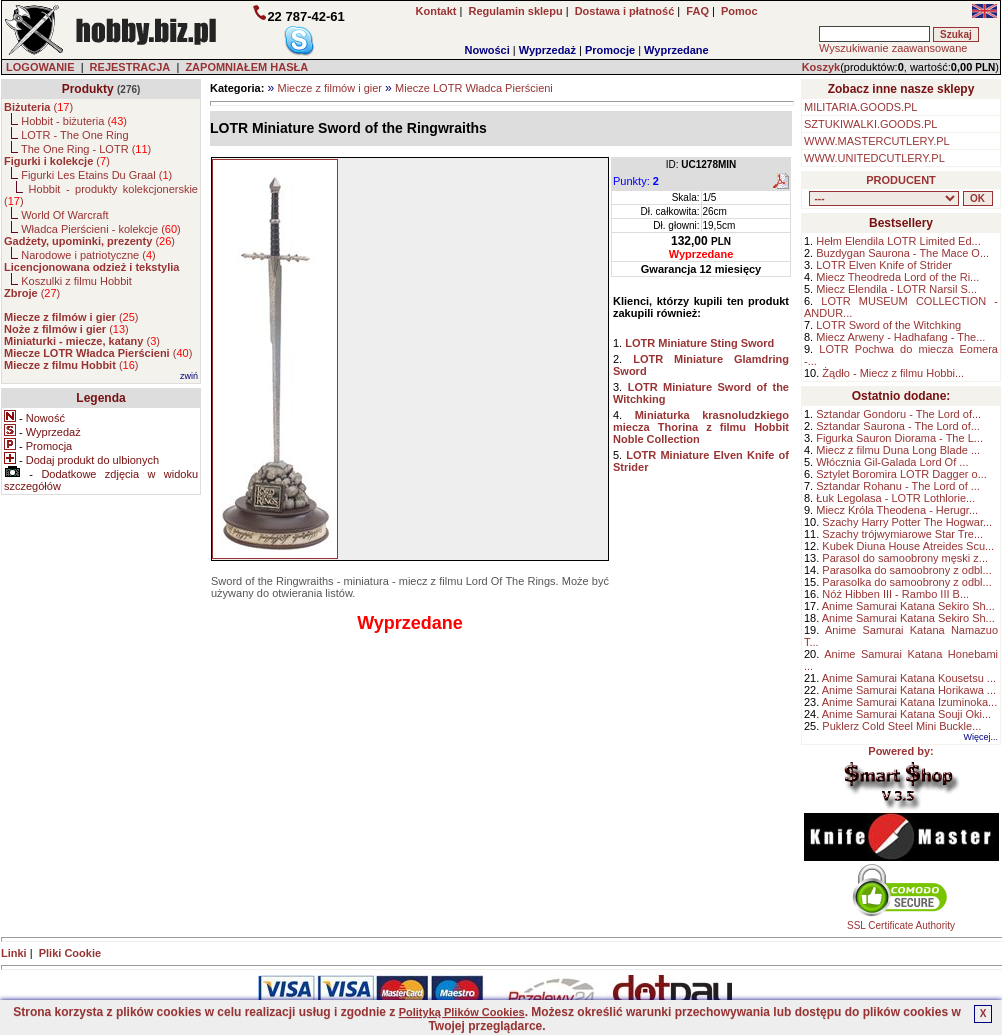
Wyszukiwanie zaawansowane (893, 48)
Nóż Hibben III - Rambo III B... (895, 594)
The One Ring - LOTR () (86, 149)
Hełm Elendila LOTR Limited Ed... (898, 241)
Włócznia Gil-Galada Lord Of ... (892, 462)
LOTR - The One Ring (74, 135)
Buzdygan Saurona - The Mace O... (902, 253)
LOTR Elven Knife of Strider (884, 265)
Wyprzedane (676, 50)
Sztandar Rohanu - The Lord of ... (898, 486)
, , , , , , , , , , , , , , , (884, 198)
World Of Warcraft (64, 215)
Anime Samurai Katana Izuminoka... (909, 702)
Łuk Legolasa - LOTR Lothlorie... (895, 498)
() (38, 107)
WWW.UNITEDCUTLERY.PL (874, 158)
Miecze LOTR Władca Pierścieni (474, 88)
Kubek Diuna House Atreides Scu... (908, 546)
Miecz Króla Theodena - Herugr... (897, 510)
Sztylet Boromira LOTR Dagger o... (901, 474)
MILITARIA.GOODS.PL (861, 107)
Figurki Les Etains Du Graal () (96, 175)
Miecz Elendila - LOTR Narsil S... (896, 289)
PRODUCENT (901, 180)
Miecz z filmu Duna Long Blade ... (898, 450)
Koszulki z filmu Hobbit (76, 281)
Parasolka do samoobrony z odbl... (906, 570)
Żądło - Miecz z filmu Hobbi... (893, 373)
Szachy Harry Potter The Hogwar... (907, 522)
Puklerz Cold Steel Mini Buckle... (901, 726)
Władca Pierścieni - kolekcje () (101, 229)
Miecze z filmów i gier (329, 88)
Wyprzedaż (547, 50)
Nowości (487, 50)
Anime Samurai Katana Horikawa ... (909, 690)
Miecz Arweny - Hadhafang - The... (900, 337)
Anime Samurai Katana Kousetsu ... (909, 678)
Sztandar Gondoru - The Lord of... (898, 414)
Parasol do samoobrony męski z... (905, 558)
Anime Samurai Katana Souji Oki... (906, 714)
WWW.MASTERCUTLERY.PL (877, 141)
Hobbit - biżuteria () (74, 121)
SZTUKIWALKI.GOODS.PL (870, 124)
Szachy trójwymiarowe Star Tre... (902, 534)
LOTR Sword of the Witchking (888, 325)
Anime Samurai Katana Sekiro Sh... (908, 606)
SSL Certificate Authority (901, 921)
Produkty (88, 89)
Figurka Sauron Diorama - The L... (899, 438)
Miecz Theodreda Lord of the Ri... (897, 277)
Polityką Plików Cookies (462, 1012)
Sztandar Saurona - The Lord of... (898, 426)
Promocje (610, 50)
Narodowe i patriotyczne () (88, 255)
